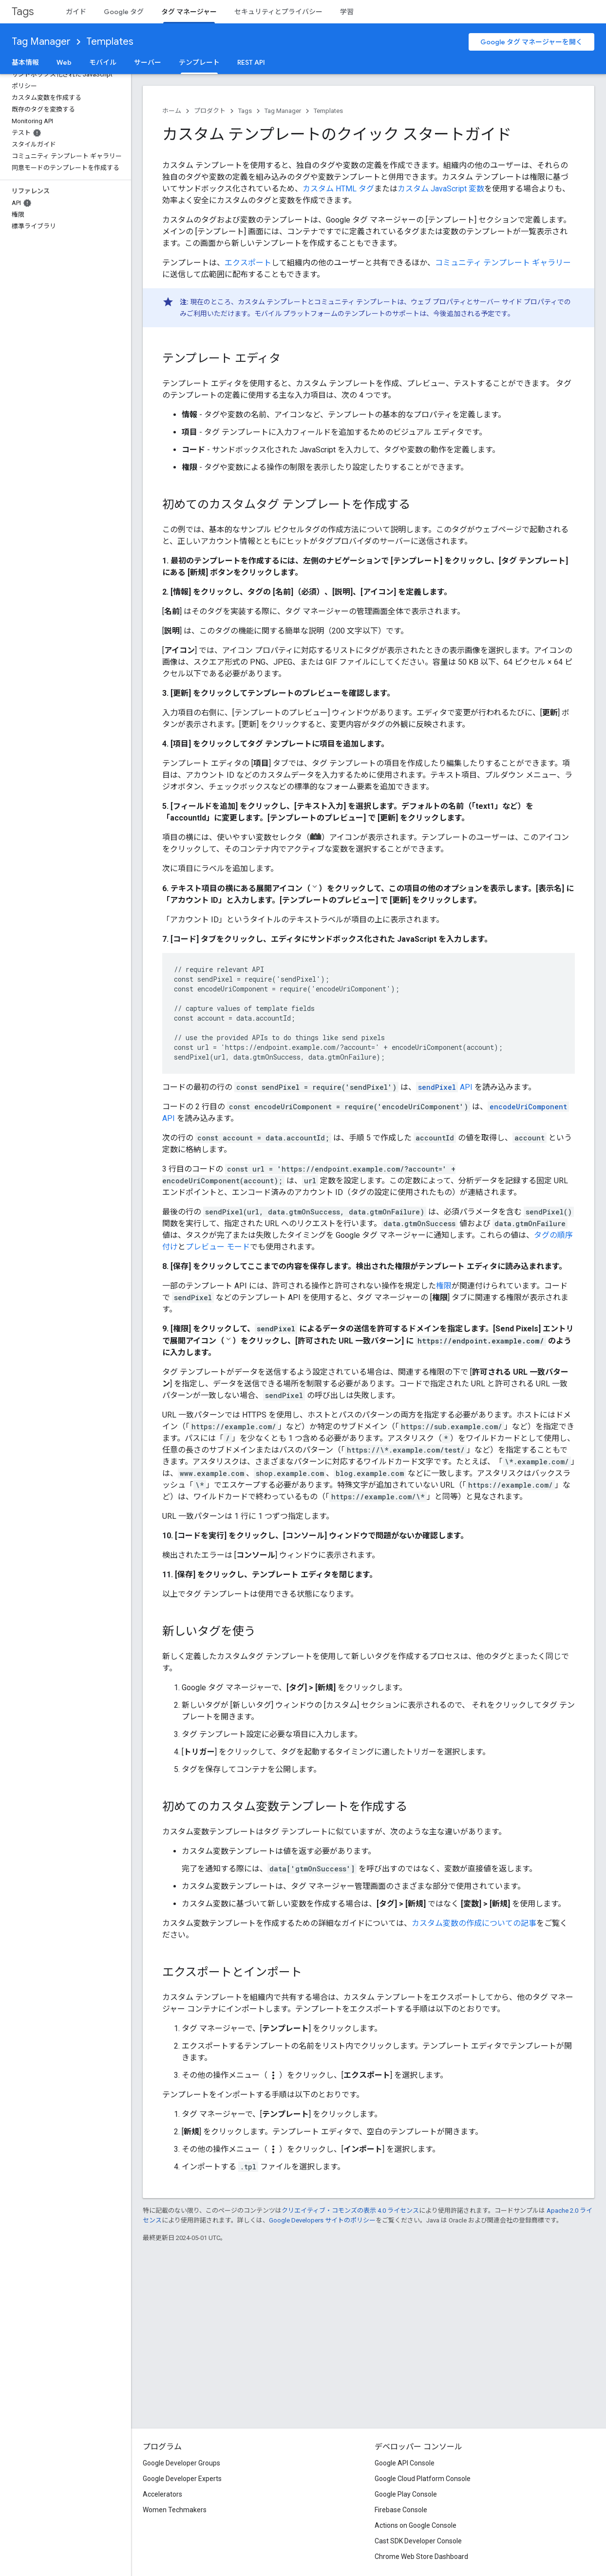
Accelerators (162, 2494)
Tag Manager (41, 42)
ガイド (76, 11)
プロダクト (210, 110)
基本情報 (25, 62)
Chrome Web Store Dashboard (421, 2556)
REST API (251, 62)
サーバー (147, 62)
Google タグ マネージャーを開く (531, 41)
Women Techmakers (175, 2510)
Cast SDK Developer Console (418, 2541)
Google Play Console (406, 2494)
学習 (347, 11)
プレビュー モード (218, 1246)
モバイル (102, 62)
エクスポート (248, 262)
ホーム (171, 110)
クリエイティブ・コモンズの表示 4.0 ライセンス (350, 2210)
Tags (23, 11)
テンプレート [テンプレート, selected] (199, 62)
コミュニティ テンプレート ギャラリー (503, 262)
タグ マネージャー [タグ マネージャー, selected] (189, 11)
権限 (444, 1285)
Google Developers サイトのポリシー (322, 2220)
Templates (109, 42)
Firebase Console (401, 2510)
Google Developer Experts (182, 2479)
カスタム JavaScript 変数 (441, 188)
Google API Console (405, 2463)
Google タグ (124, 11)
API (444, 1087)
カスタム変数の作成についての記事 (474, 1923)
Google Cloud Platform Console (423, 2479)
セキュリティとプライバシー (278, 11)
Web (64, 62)
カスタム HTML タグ (338, 188)
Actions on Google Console (415, 2525)
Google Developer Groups (181, 2463)
